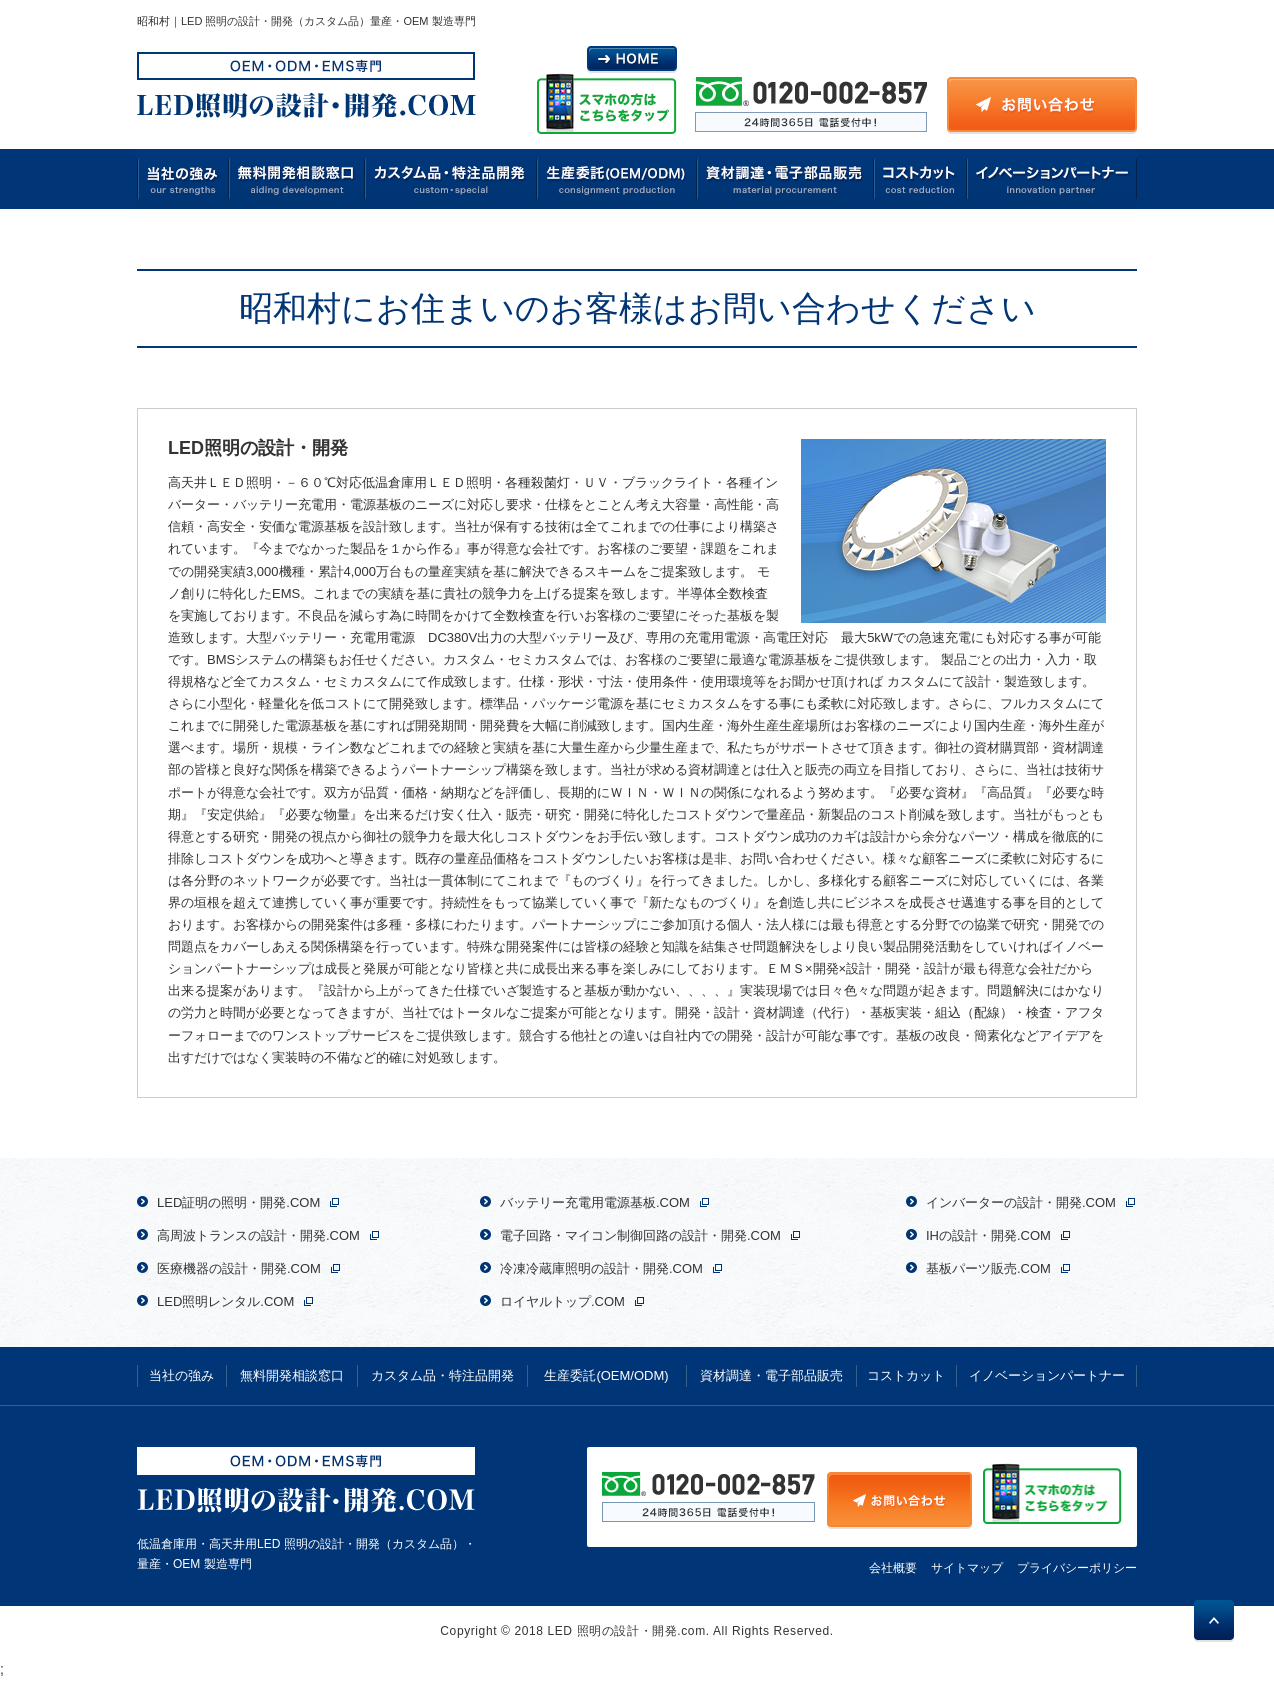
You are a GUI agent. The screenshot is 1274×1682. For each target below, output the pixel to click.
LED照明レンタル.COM (225, 1301)
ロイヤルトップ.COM (562, 1301)
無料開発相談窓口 (297, 179)
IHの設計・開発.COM (988, 1235)
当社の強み (183, 179)
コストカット (920, 179)
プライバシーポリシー (1077, 1568)
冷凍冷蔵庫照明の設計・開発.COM (601, 1268)
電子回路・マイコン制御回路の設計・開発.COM (640, 1235)
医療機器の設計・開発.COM (239, 1268)
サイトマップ (967, 1568)
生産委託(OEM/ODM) (617, 179)
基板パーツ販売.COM (988, 1268)
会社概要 (893, 1568)
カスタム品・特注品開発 (451, 179)
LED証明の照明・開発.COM (238, 1202)
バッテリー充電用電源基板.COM (595, 1202)
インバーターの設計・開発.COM (1021, 1202)
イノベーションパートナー (1051, 179)
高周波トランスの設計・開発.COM (258, 1235)
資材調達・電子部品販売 (786, 179)
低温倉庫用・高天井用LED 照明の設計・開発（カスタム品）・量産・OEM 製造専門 (306, 1509)
